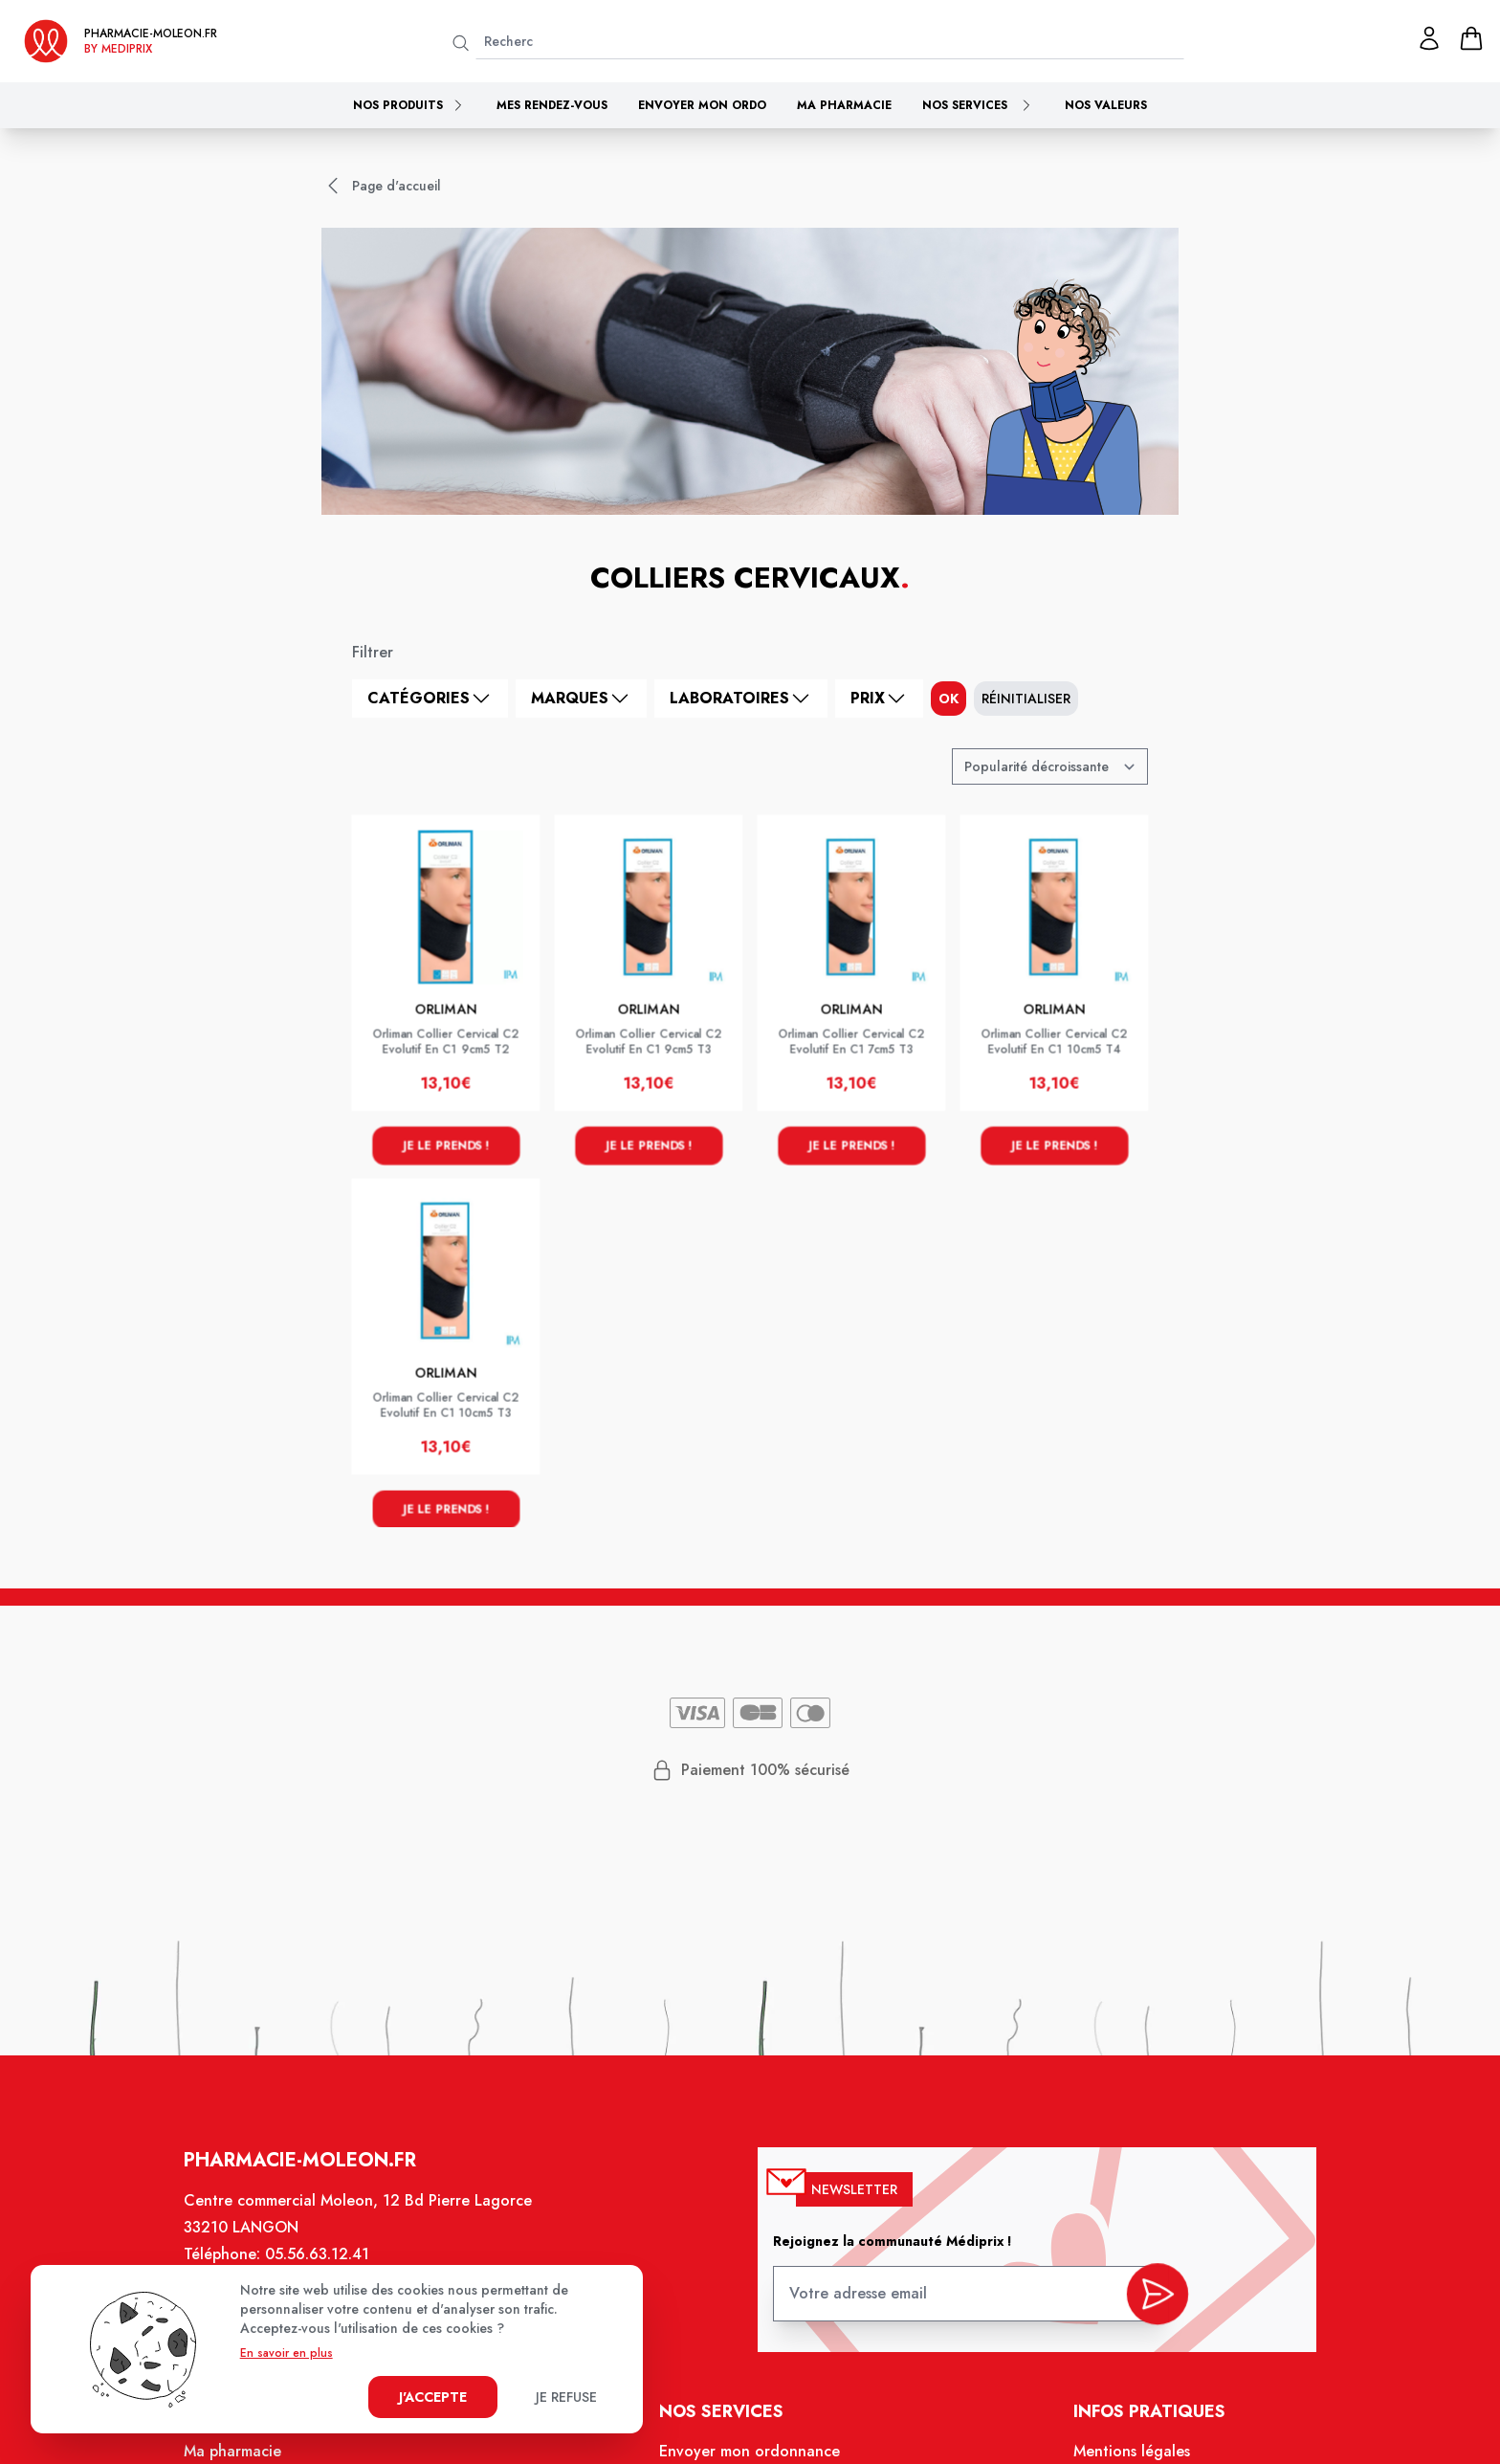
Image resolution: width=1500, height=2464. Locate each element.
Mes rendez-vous (551, 105)
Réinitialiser (1026, 698)
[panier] (1471, 38)
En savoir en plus (286, 2353)
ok (948, 698)
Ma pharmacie (844, 105)
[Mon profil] (1429, 38)
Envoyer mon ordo (702, 105)
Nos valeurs (1106, 105)
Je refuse (566, 2397)
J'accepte (433, 2397)
